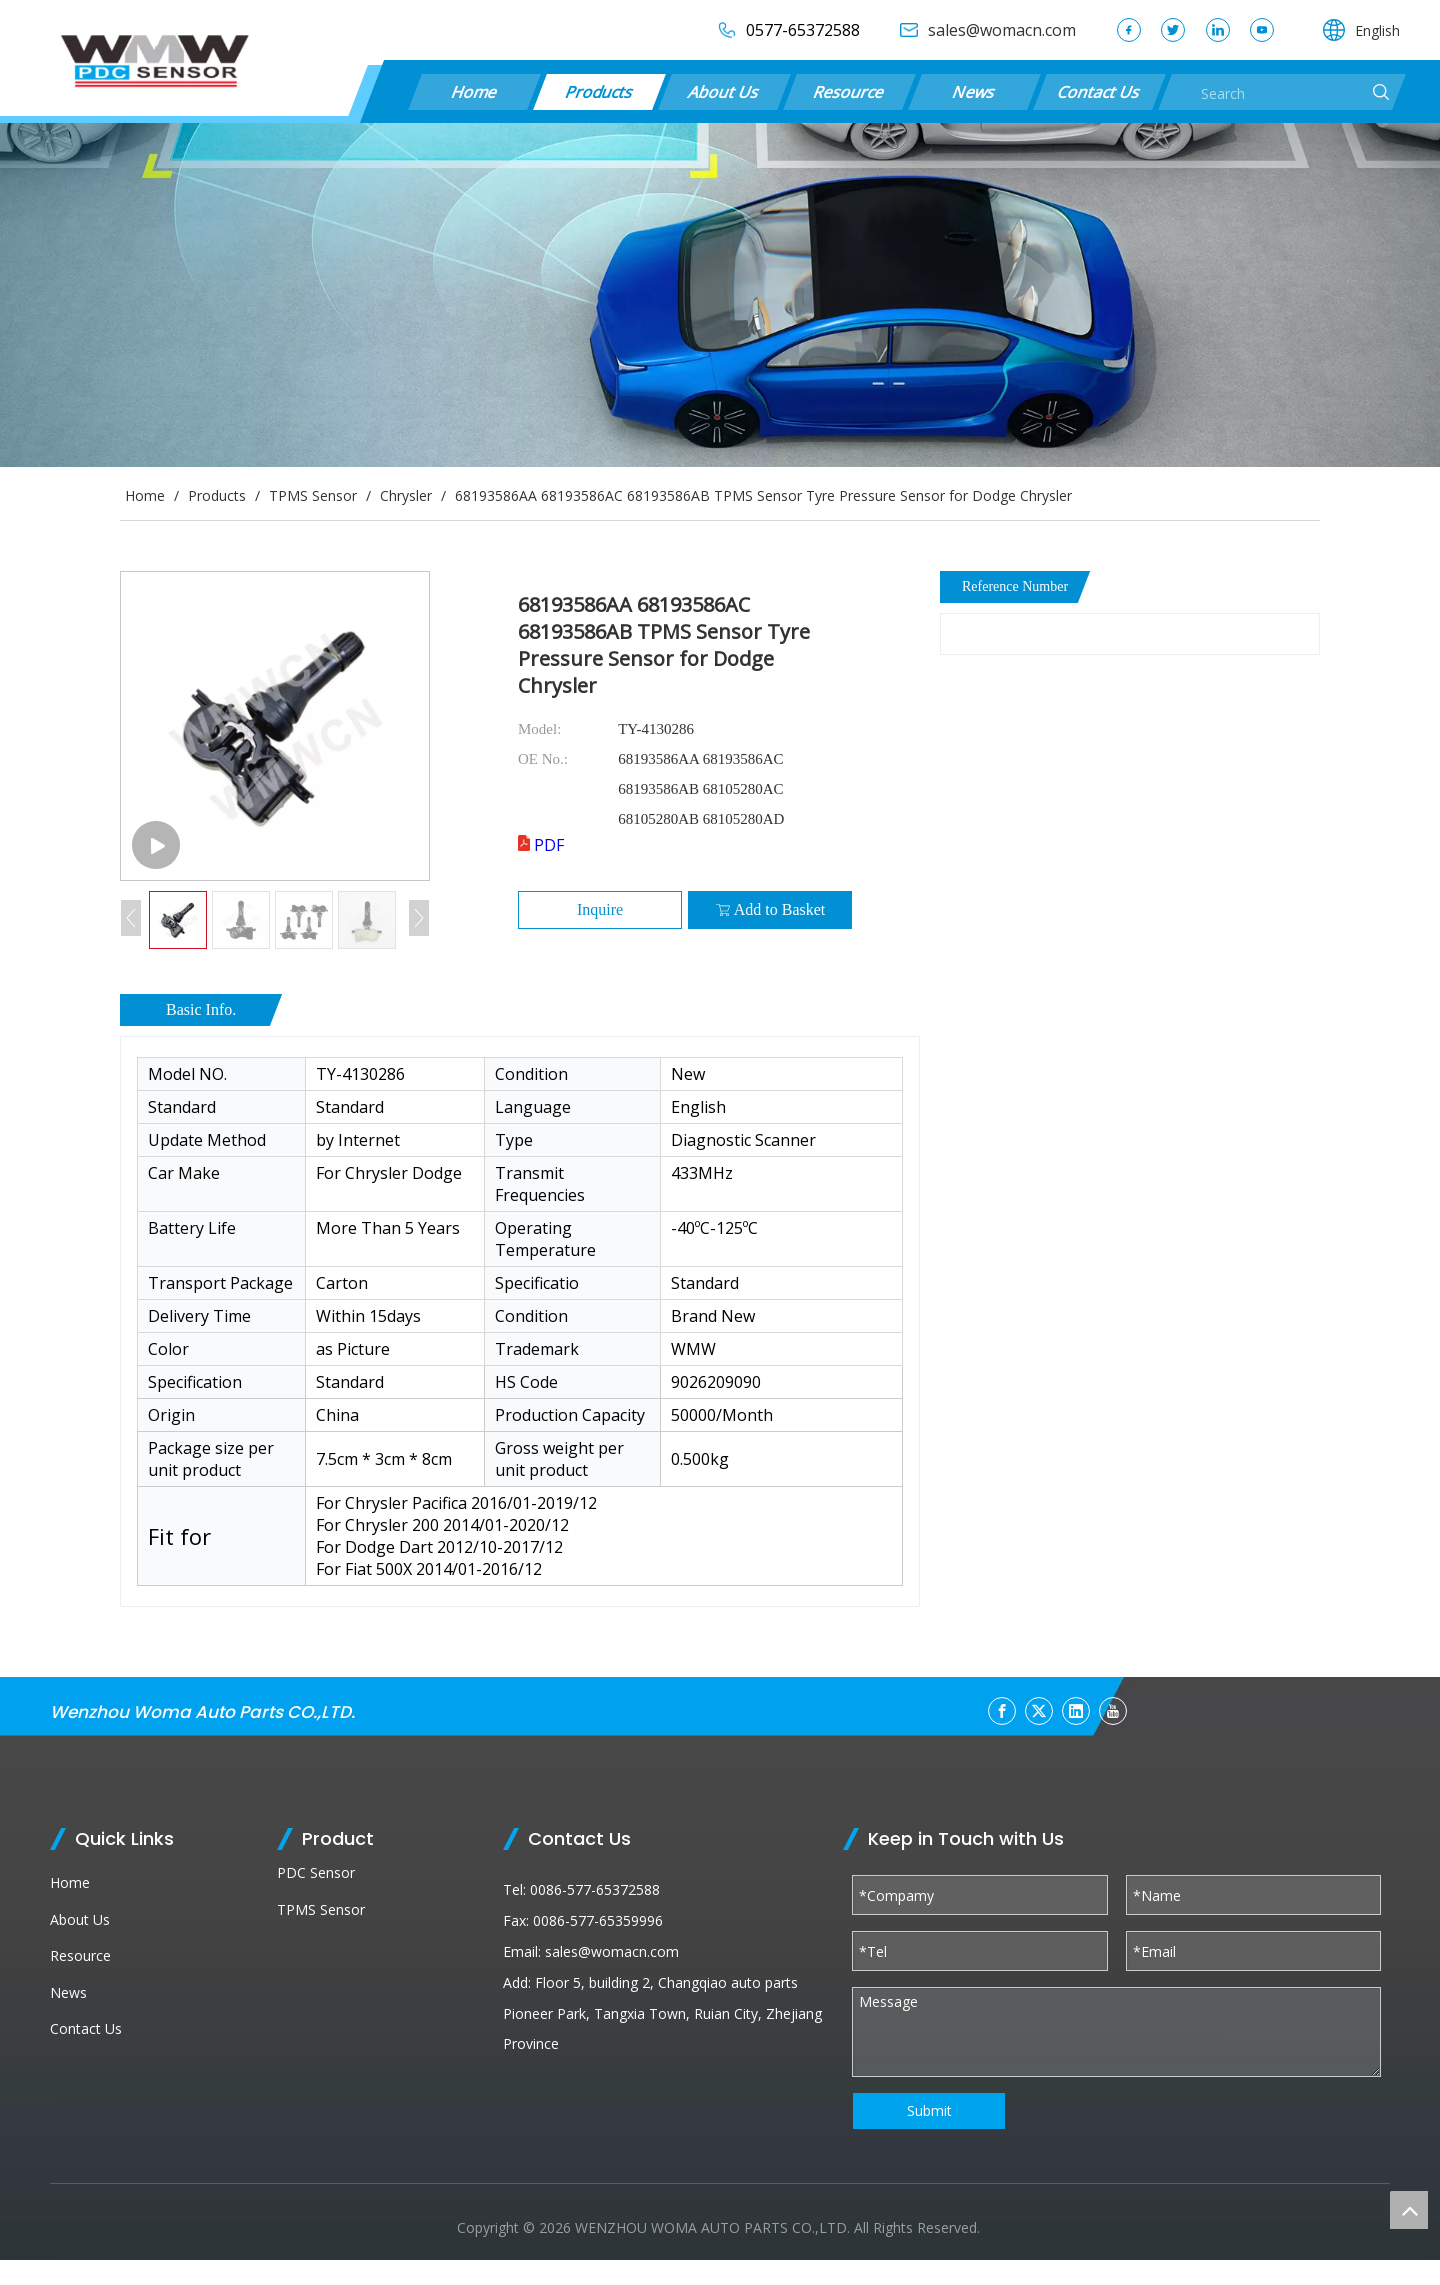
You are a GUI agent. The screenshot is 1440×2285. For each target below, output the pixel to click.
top (1409, 2210)
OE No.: (543, 759)
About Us (724, 92)
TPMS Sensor (321, 1909)
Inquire (600, 909)
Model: (539, 729)
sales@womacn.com (612, 1951)
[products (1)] (720, 295)
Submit (929, 2110)
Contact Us (1099, 92)
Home (473, 92)
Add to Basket (770, 910)
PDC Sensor (316, 1872)
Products (599, 92)
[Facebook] (1002, 1711)
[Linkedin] (1076, 1711)
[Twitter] (1039, 1711)
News (974, 92)
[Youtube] (1113, 1711)
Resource (849, 92)
